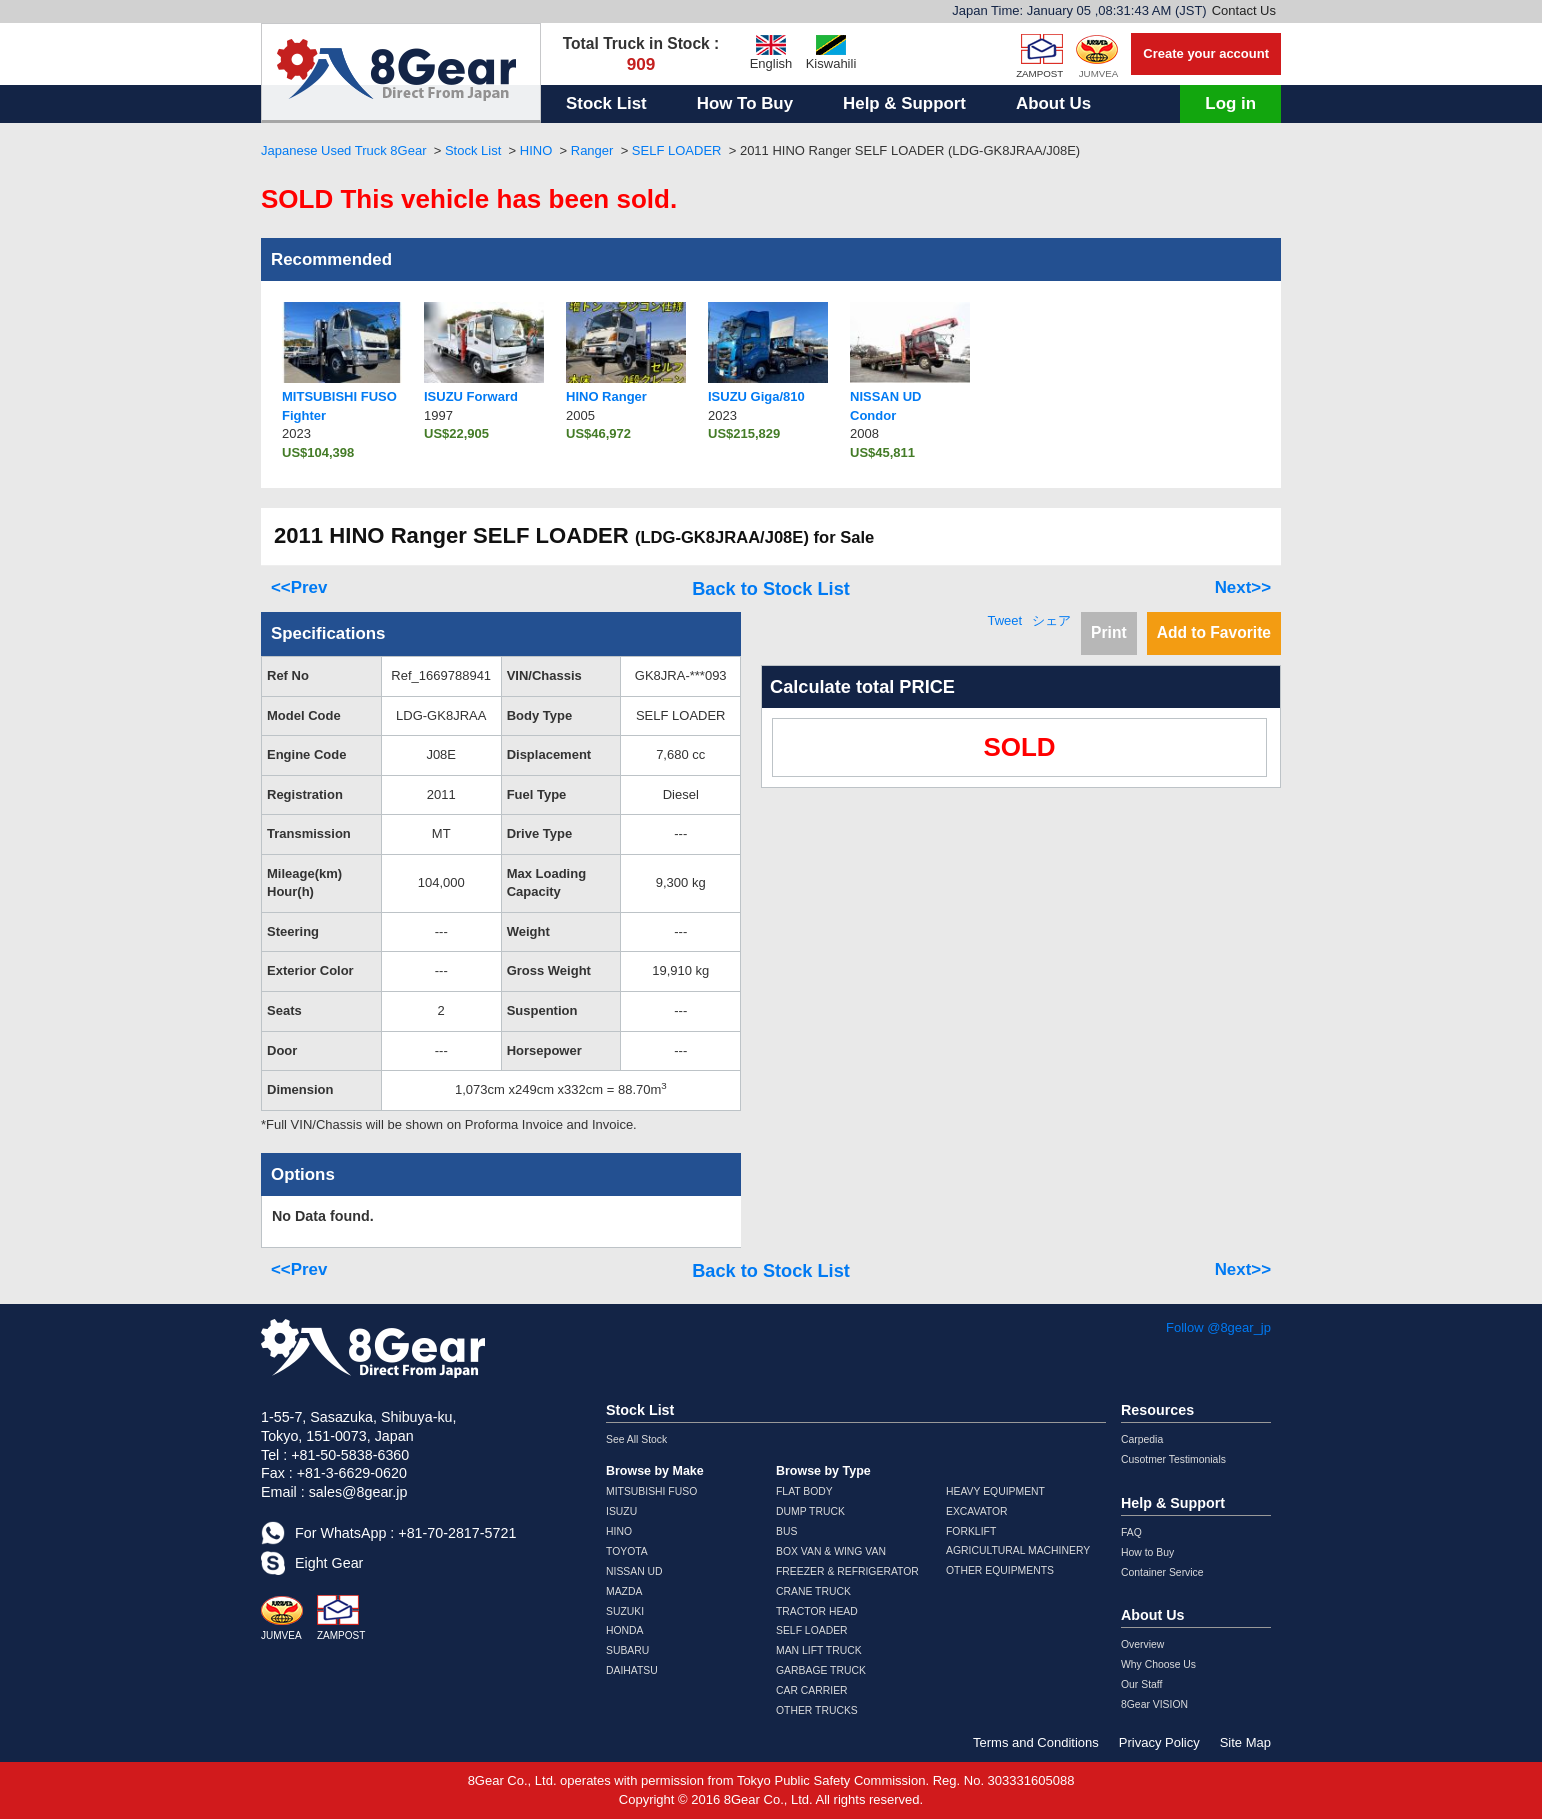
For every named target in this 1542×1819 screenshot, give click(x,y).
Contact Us (1244, 10)
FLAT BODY (804, 1491)
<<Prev (299, 587)
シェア (1051, 620)
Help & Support (904, 103)
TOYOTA (627, 1551)
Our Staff (1141, 1684)
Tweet (1004, 620)
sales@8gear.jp (358, 1492)
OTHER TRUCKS (817, 1710)
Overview (1142, 1644)
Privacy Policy (1159, 1742)
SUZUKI (625, 1611)
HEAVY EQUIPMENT (995, 1491)
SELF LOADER (677, 150)
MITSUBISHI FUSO (651, 1491)
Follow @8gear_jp (1218, 1327)
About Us (1053, 103)
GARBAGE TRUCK (821, 1670)
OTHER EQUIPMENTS (1000, 1570)
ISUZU (621, 1511)
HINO (536, 150)
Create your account (1206, 53)
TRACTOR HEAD (817, 1611)
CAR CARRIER (812, 1690)
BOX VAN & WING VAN (831, 1551)
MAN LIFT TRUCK (819, 1650)
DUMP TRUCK (810, 1511)
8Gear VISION (1154, 1704)
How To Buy (745, 103)
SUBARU (627, 1650)
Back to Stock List (771, 589)
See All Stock (636, 1439)
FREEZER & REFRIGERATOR (847, 1571)
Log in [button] (1230, 103)
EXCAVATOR (977, 1511)
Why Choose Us (1158, 1664)
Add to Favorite (1214, 632)
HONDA (625, 1630)
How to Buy (1147, 1552)
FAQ (1131, 1532)
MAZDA (624, 1591)
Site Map (1245, 1742)
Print (1109, 632)
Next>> (1243, 587)
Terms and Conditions (1036, 1742)
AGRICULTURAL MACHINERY (1018, 1550)
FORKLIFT (971, 1531)
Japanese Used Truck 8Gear (343, 150)
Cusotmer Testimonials (1173, 1459)
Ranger (592, 150)
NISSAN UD (634, 1571)
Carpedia (1142, 1439)
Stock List (606, 103)
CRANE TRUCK (813, 1591)
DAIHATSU (632, 1670)
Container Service (1162, 1572)
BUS (786, 1531)
